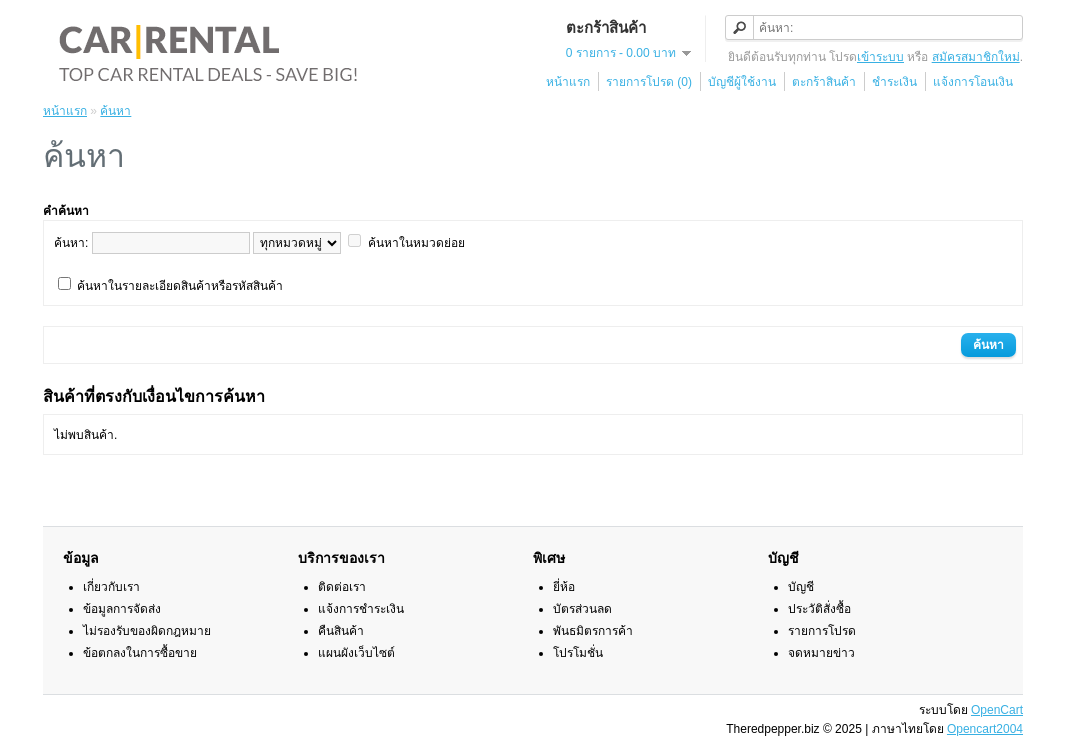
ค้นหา (115, 111)
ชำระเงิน (894, 82)
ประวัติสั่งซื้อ (819, 609)
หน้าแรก (568, 82)
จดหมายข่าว (821, 653)
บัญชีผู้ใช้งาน (742, 82)
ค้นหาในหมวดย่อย (416, 243)
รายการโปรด (822, 631)
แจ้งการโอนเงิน (973, 82)
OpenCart (997, 710)
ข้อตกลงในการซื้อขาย (140, 653)
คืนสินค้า (341, 631)
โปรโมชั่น (578, 653)
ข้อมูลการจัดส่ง (122, 609)
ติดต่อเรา (342, 587)
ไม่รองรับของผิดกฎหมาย (147, 631)
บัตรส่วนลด (582, 609)
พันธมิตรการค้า (593, 631)
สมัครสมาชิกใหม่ (976, 57)
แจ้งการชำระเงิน (361, 609)
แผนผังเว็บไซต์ (356, 653)
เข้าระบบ (880, 57)
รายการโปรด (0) (649, 82)
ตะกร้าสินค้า (824, 82)
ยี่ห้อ (564, 587)
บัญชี (801, 587)
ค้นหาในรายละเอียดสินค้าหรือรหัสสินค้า (180, 286)
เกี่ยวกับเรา (111, 587)
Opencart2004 (985, 729)
